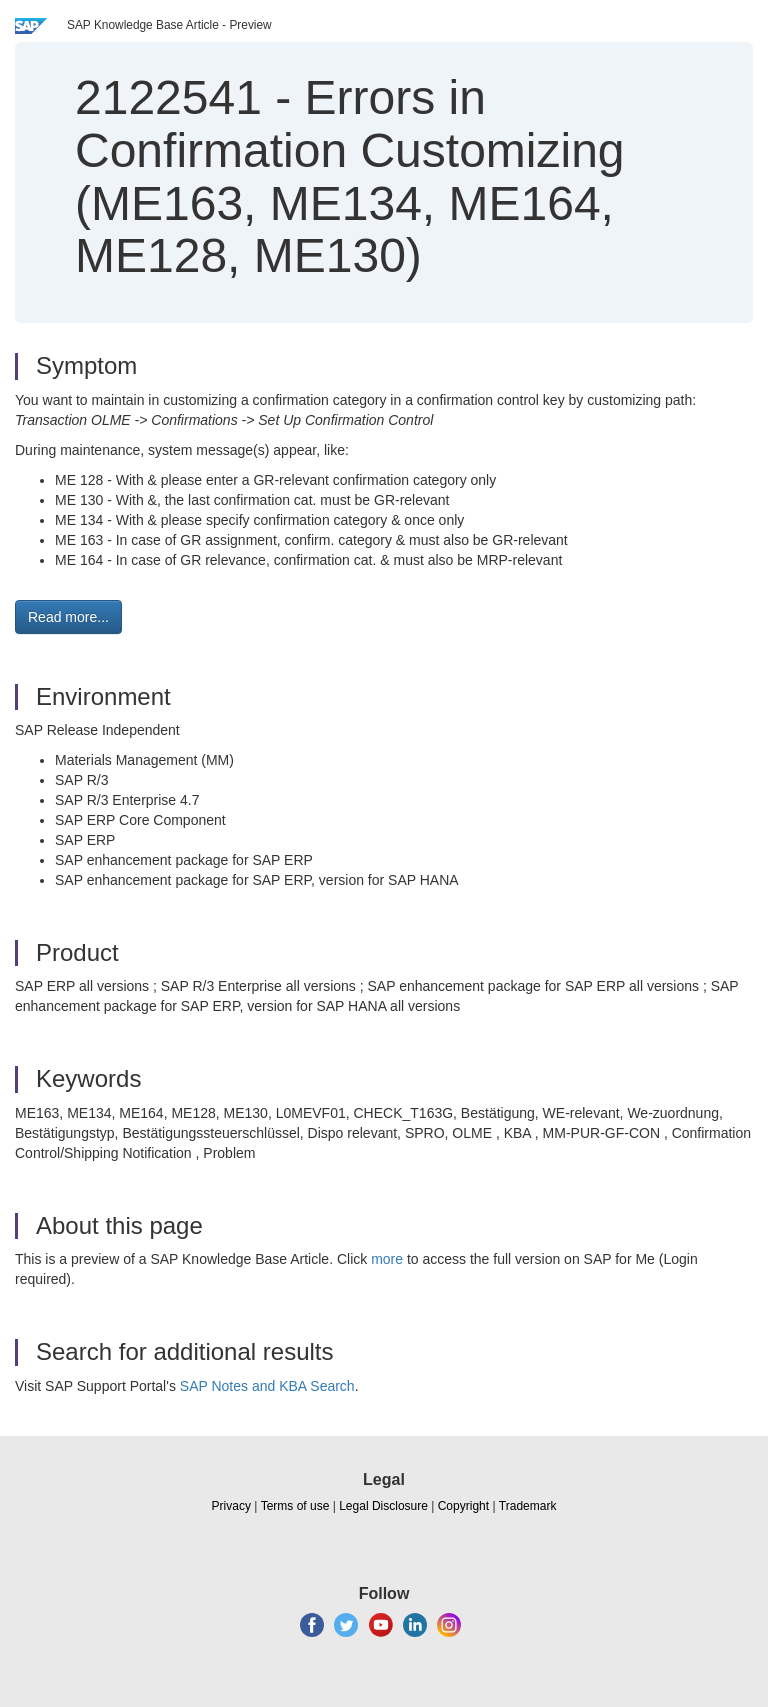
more (387, 1259)
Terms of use (295, 1506)
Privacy (231, 1506)
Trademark (528, 1506)
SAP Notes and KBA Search (267, 1386)
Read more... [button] (68, 617)
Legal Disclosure (383, 1506)
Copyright (463, 1506)
